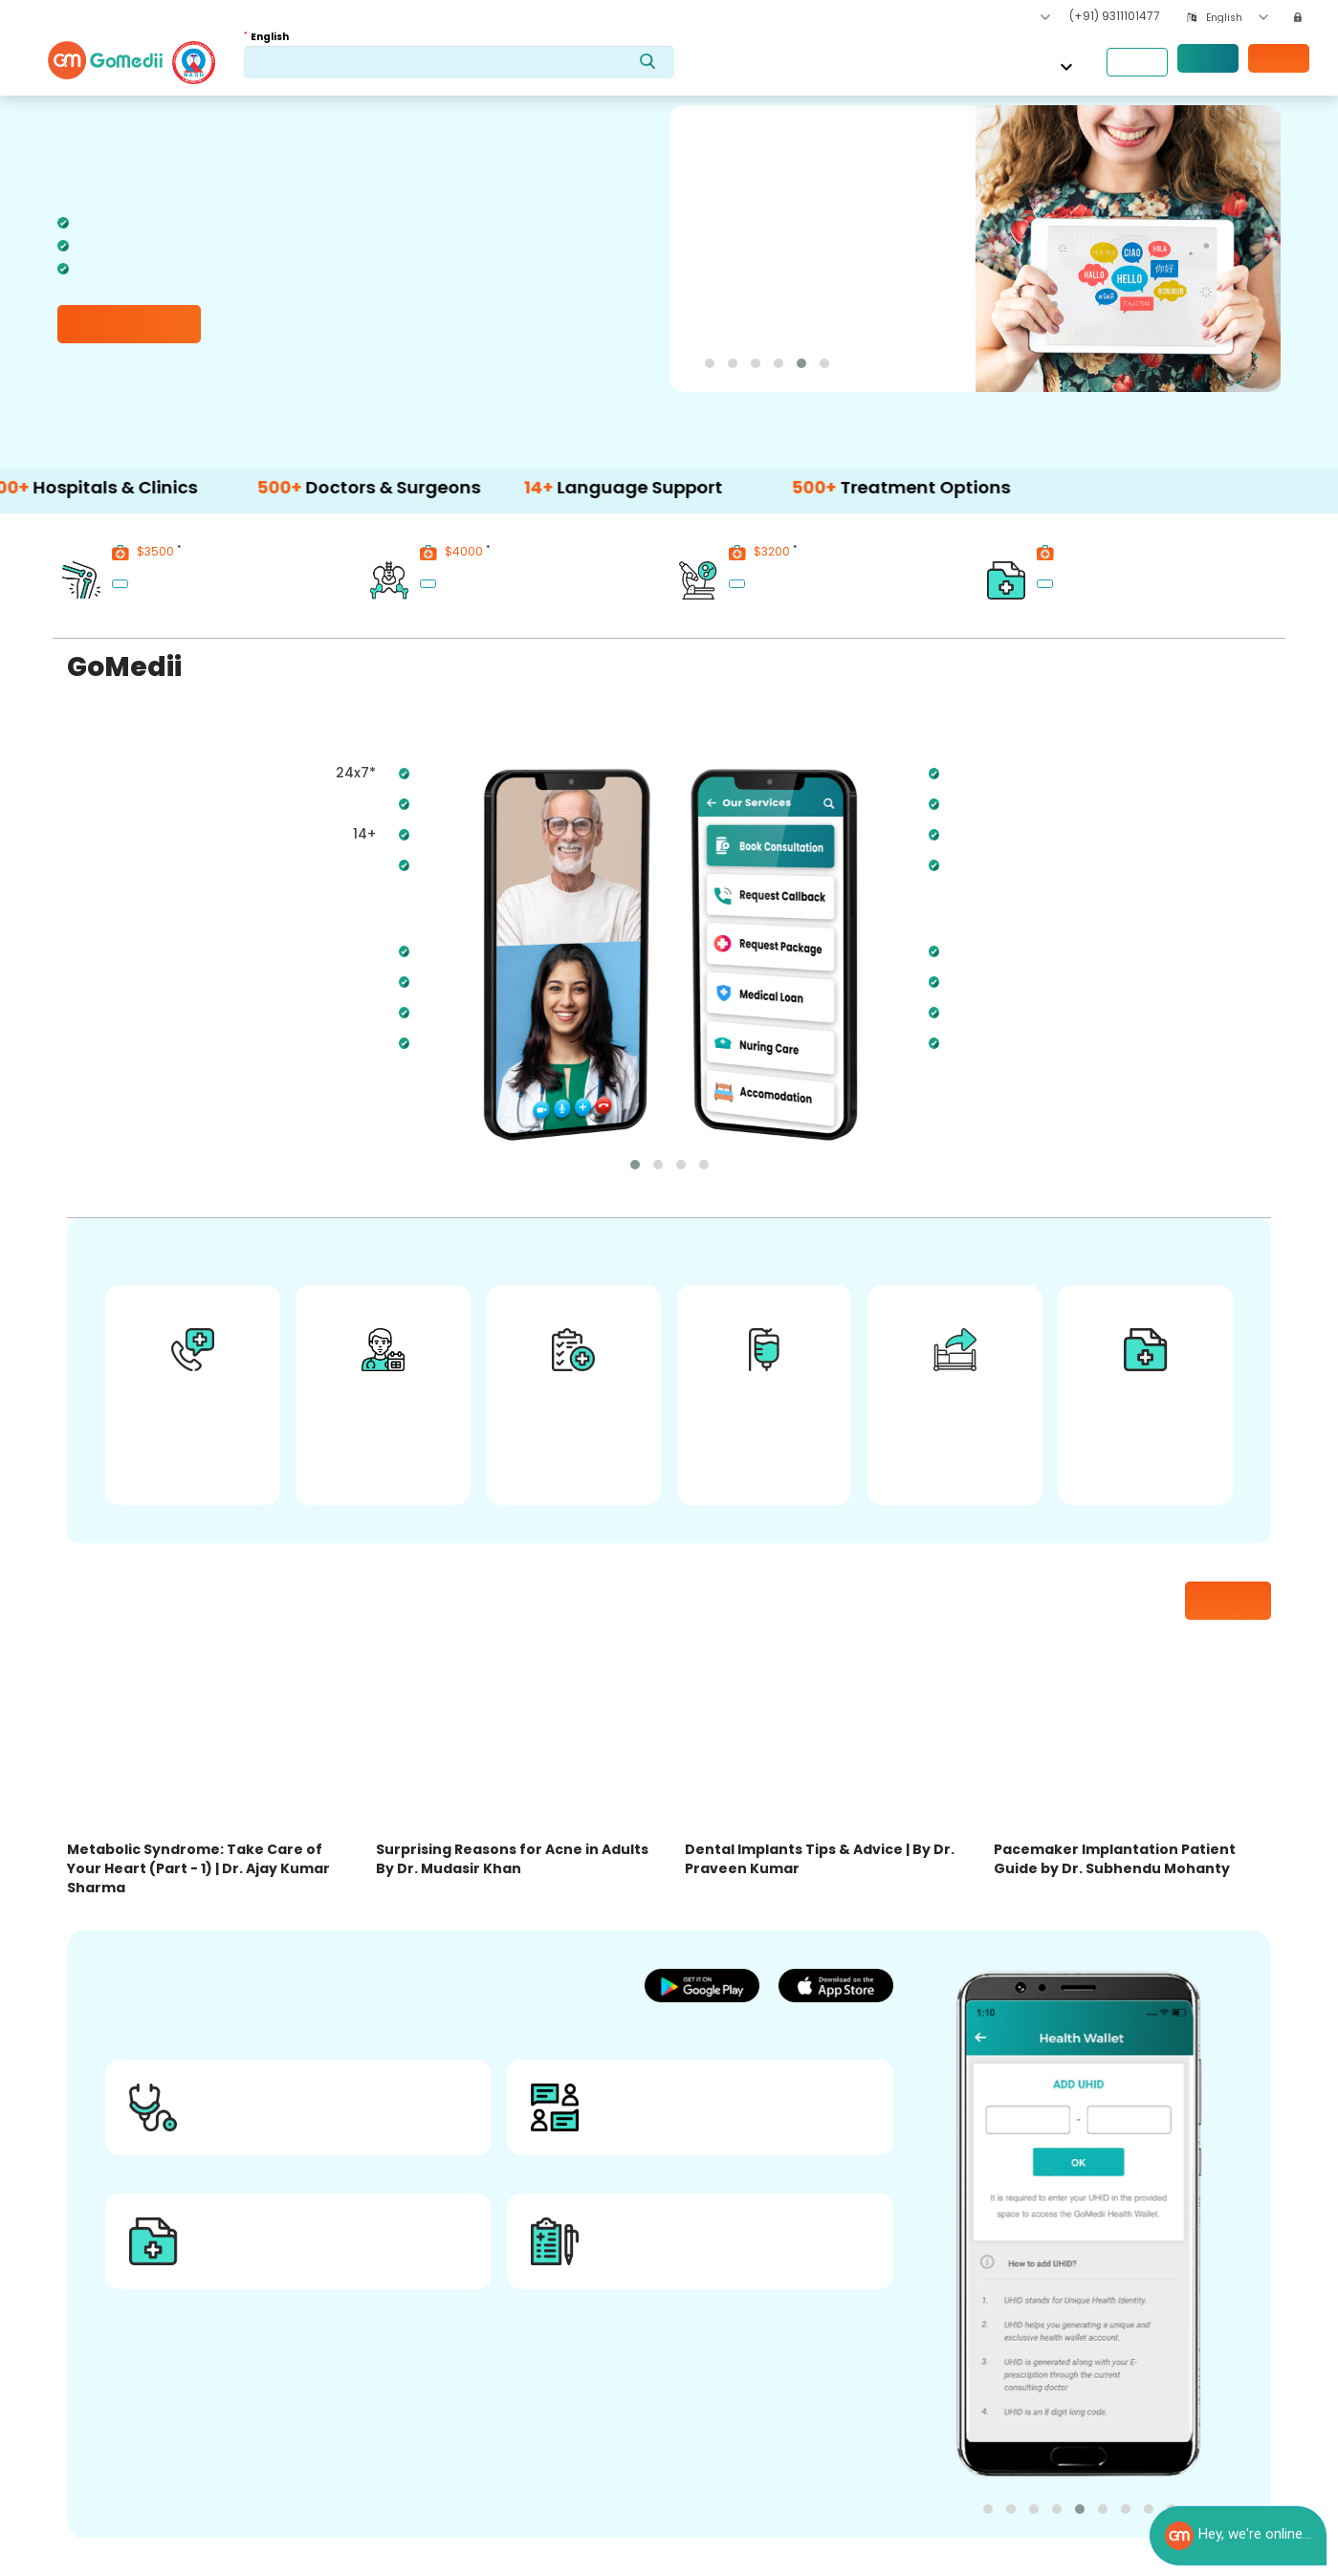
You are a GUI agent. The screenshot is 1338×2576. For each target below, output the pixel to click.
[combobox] (1237, 17)
